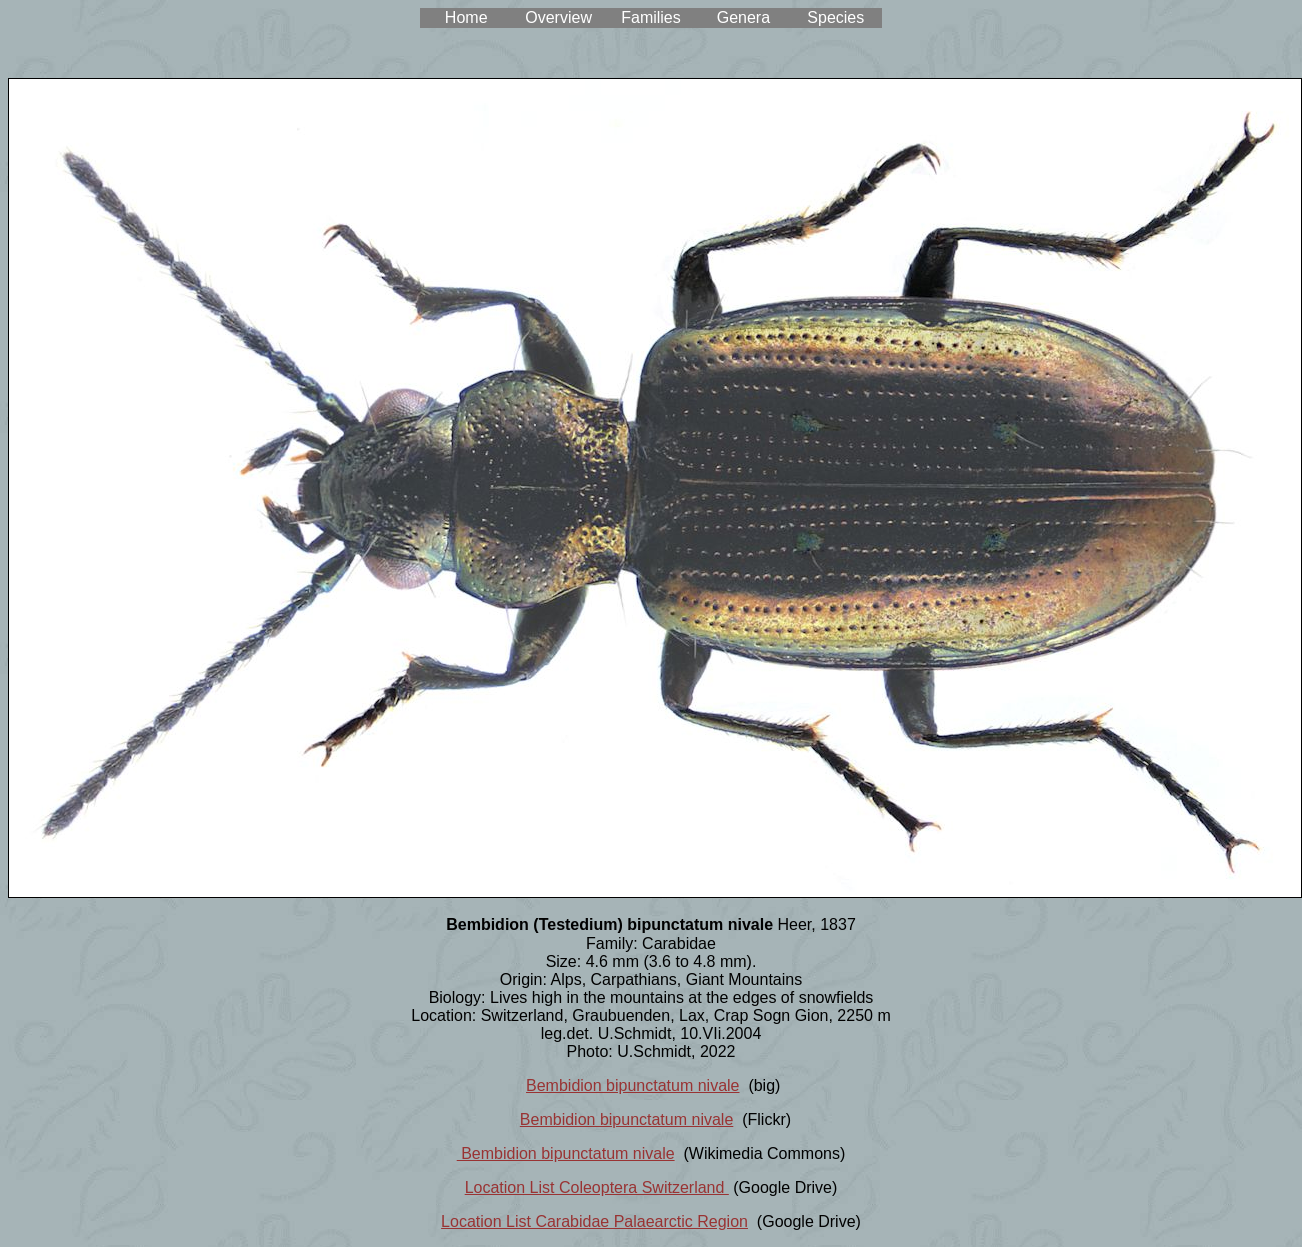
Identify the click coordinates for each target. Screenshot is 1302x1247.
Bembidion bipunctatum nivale (632, 1085)
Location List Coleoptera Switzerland (597, 1187)
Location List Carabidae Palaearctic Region (594, 1221)
